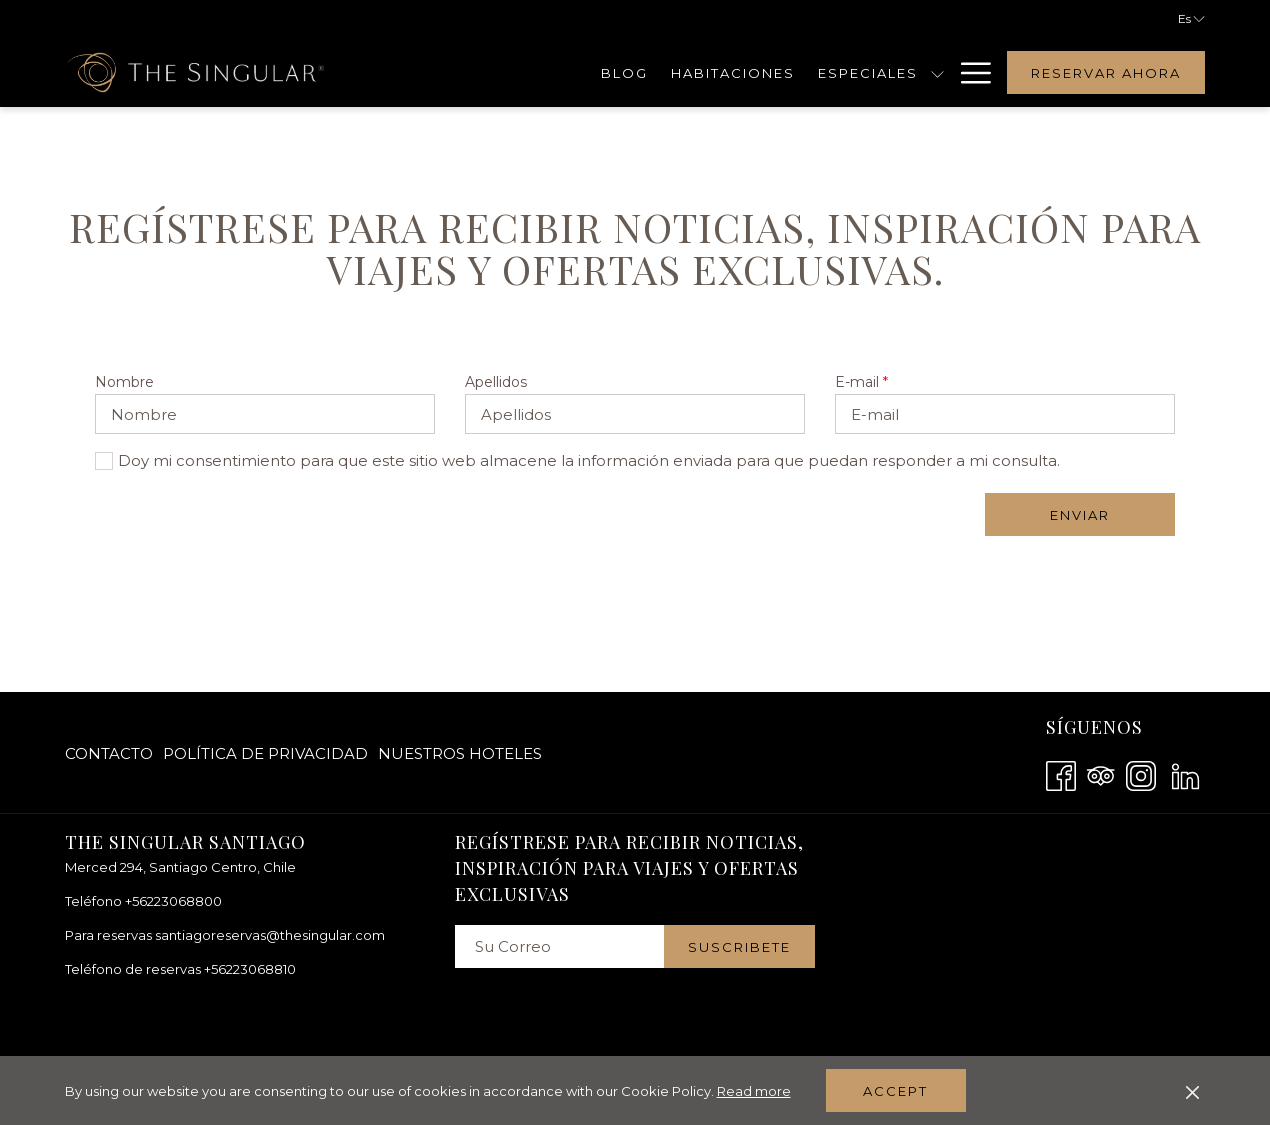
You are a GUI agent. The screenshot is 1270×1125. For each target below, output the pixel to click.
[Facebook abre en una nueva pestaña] (1061, 773)
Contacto (109, 753)
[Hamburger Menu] (968, 72)
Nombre (124, 382)
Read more (754, 1091)
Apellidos (496, 382)
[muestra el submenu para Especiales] (937, 72)
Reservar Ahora (1106, 73)
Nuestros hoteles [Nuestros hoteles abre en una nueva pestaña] (460, 757)
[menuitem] (111, 753)
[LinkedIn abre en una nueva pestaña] (1185, 773)
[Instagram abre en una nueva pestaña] (1141, 773)
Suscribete (739, 947)
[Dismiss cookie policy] (1192, 1091)
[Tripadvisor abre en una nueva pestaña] (1101, 773)
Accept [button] (895, 1091)
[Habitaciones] (733, 72)
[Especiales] (867, 72)
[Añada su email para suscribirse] (559, 946)
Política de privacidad (265, 753)
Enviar (1080, 515)
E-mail (861, 382)
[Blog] (625, 72)
